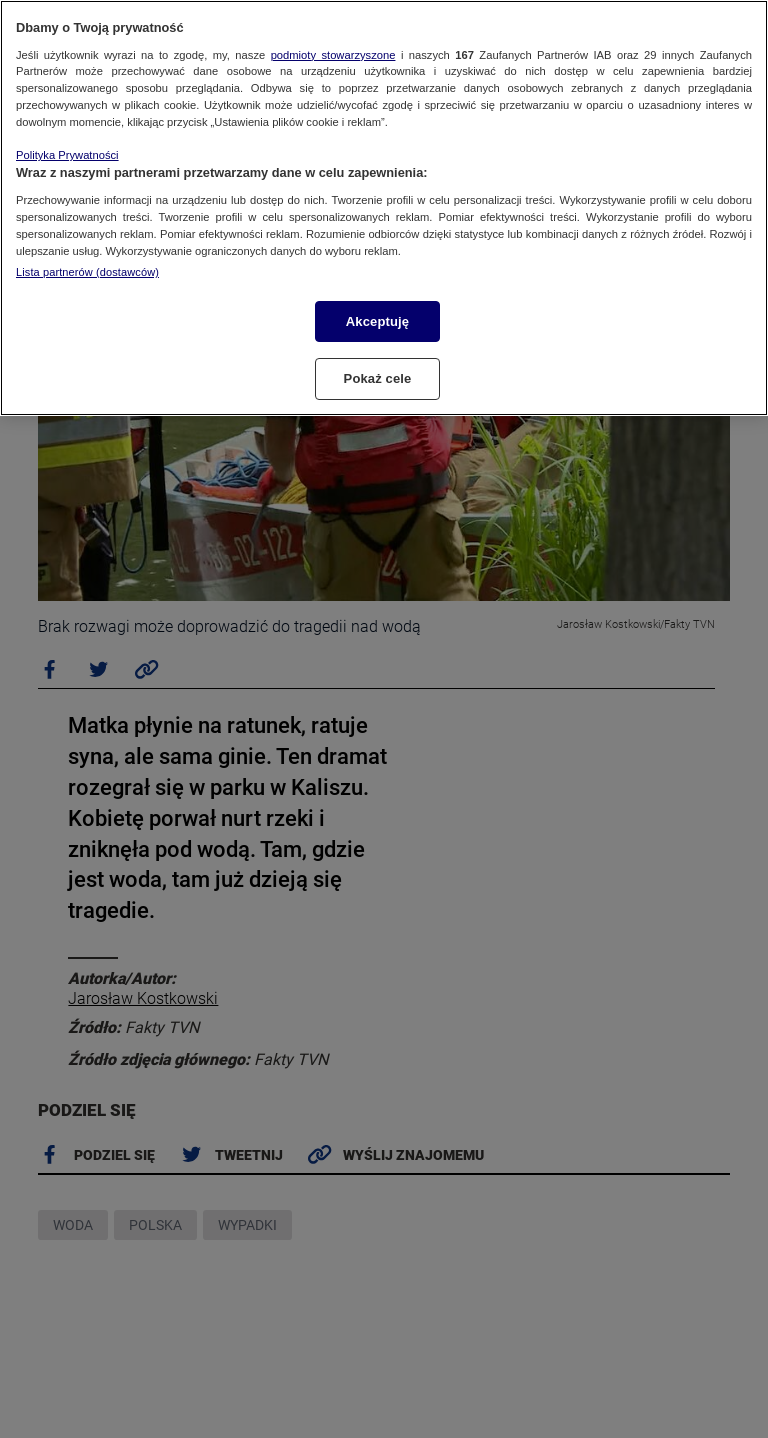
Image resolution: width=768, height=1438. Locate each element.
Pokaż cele (378, 378)
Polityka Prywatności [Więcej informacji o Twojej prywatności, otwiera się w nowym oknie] (67, 155)
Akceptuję (377, 321)
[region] (384, 208)
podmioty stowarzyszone (333, 55)
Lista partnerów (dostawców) (87, 272)
